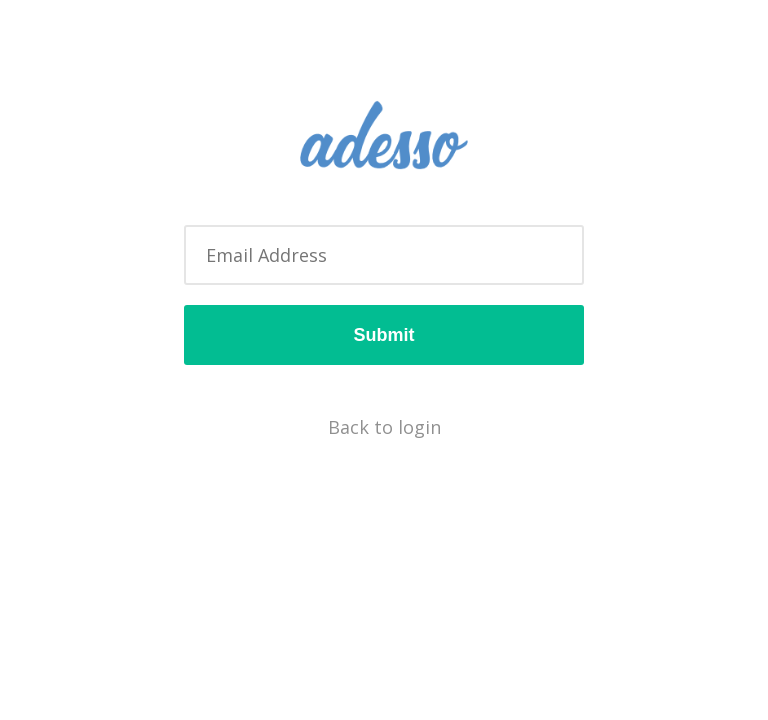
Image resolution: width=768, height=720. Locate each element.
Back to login (384, 427)
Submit (384, 335)
